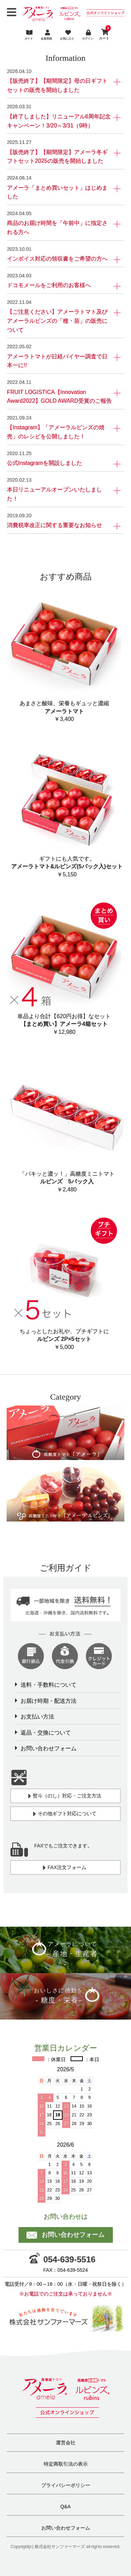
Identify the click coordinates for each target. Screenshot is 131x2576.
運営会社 (65, 2442)
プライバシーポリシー (65, 2485)
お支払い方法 (37, 1717)
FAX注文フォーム (64, 1867)
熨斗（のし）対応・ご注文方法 (64, 1796)
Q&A (65, 2506)
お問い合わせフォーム (49, 1748)
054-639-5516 (62, 2259)
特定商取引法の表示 (66, 2464)
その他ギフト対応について (64, 1814)
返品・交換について (46, 1733)
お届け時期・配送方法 (49, 1701)
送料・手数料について (49, 1685)
